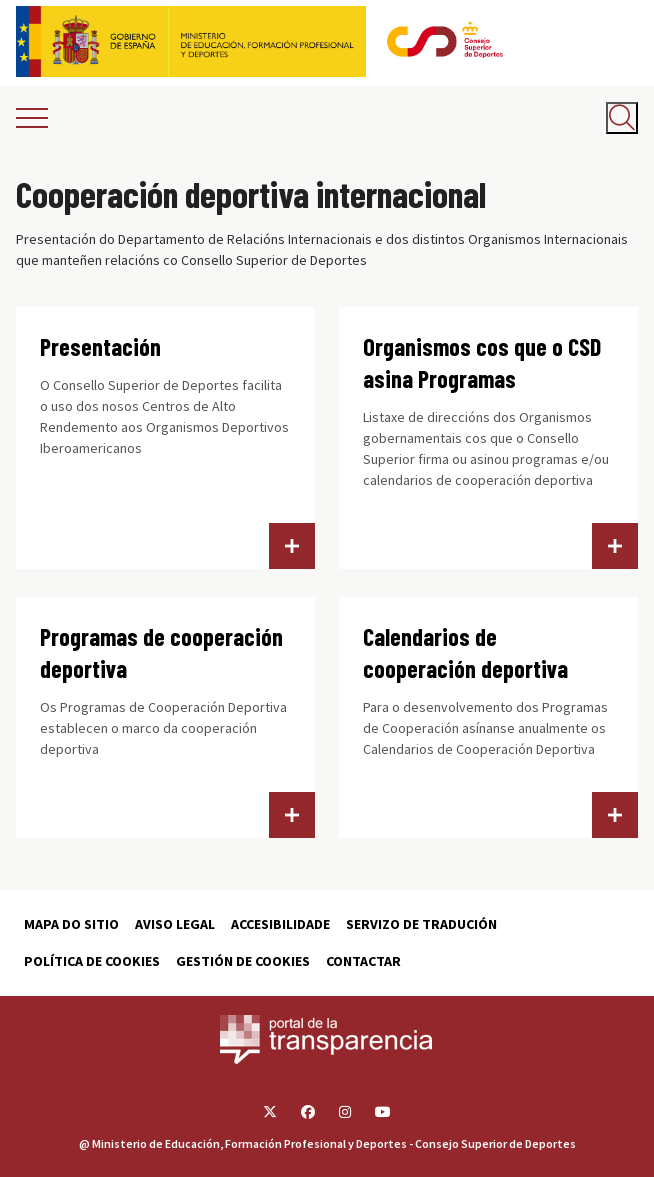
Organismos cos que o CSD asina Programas (482, 362)
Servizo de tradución (421, 924)
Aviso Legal (175, 924)
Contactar (363, 961)
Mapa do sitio (71, 924)
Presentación (100, 346)
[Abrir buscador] (622, 118)
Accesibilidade (280, 924)
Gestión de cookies (243, 961)
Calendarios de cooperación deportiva (465, 652)
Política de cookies (92, 961)
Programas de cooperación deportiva (161, 652)
